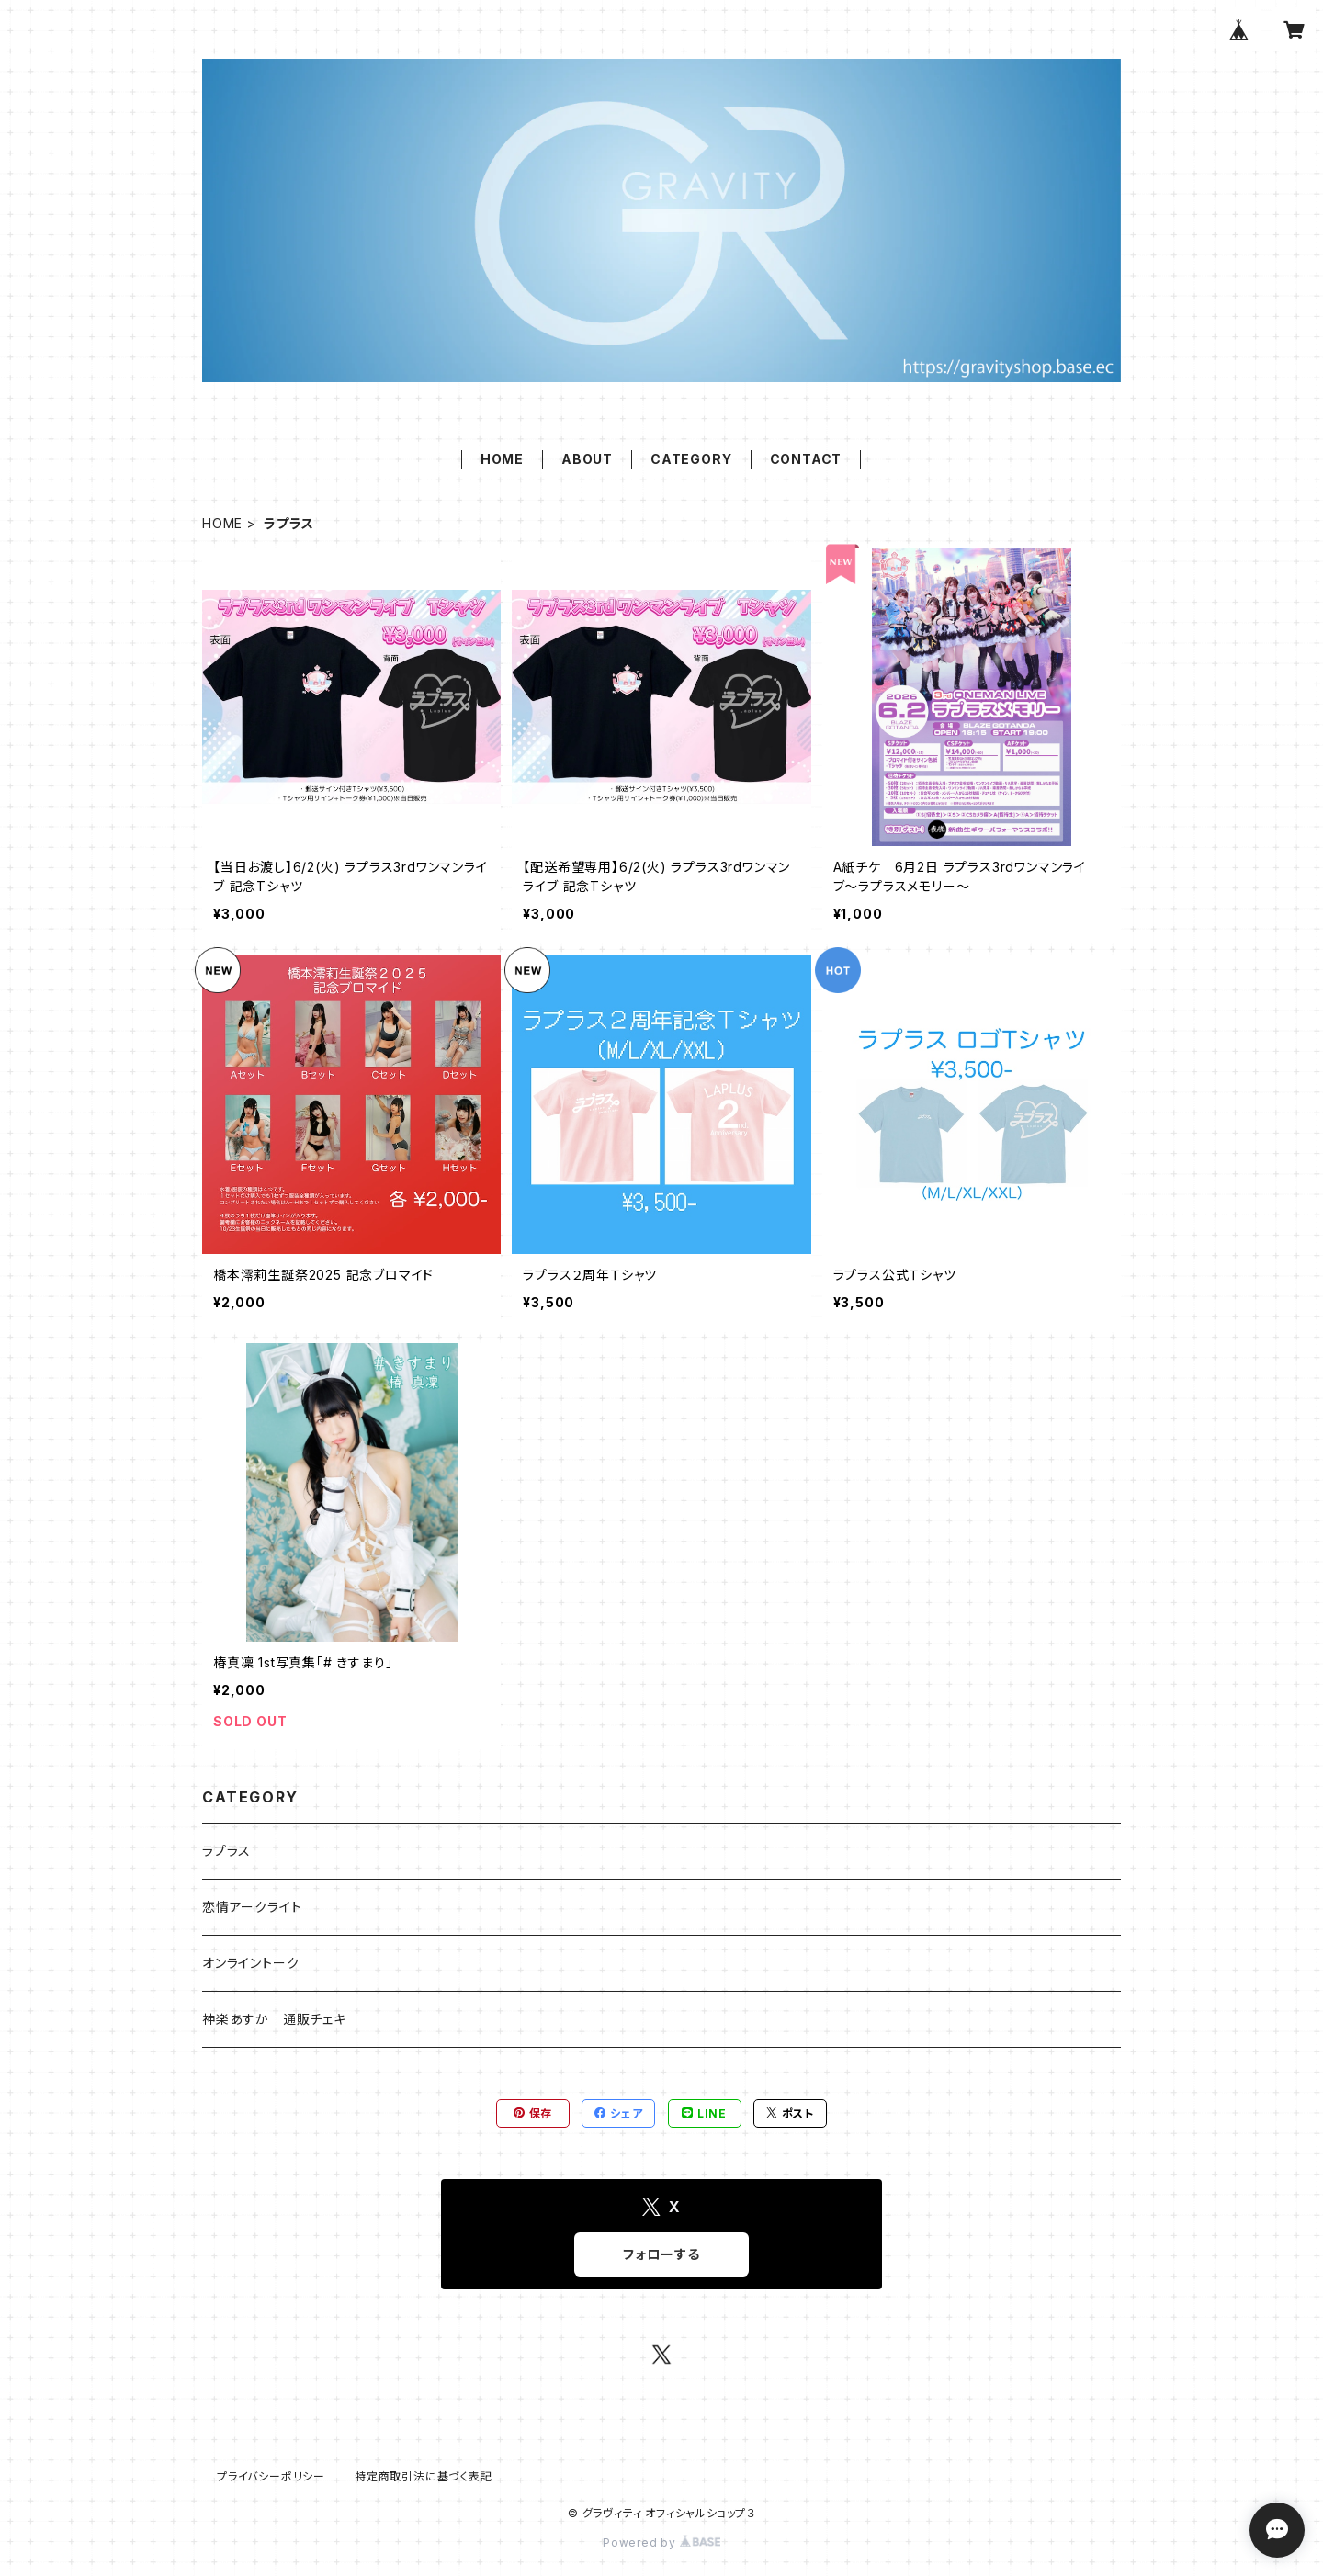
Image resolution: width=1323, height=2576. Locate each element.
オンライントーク (250, 1963)
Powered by (661, 2542)
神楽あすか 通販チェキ (274, 2019)
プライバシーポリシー (271, 2476)
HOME (502, 459)
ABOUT (587, 459)
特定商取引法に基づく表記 (423, 2476)
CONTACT (806, 459)
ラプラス (226, 1851)
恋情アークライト (251, 1907)
